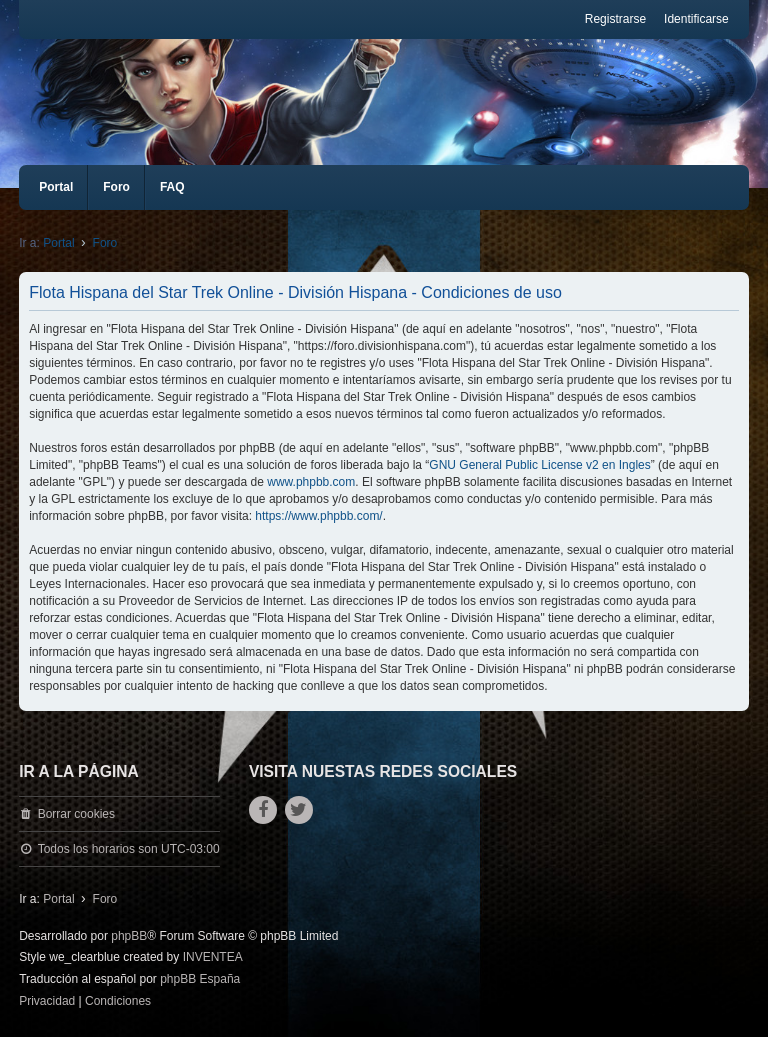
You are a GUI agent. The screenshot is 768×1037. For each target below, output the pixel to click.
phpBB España (200, 979)
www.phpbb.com (311, 482)
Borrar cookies (76, 814)
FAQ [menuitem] (172, 187)
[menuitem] (47, 1002)
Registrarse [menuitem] (615, 19)
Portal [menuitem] (56, 187)
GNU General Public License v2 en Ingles (539, 465)
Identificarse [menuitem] (696, 19)
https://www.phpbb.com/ (318, 516)
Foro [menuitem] (116, 187)
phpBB (129, 936)
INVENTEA (213, 957)
